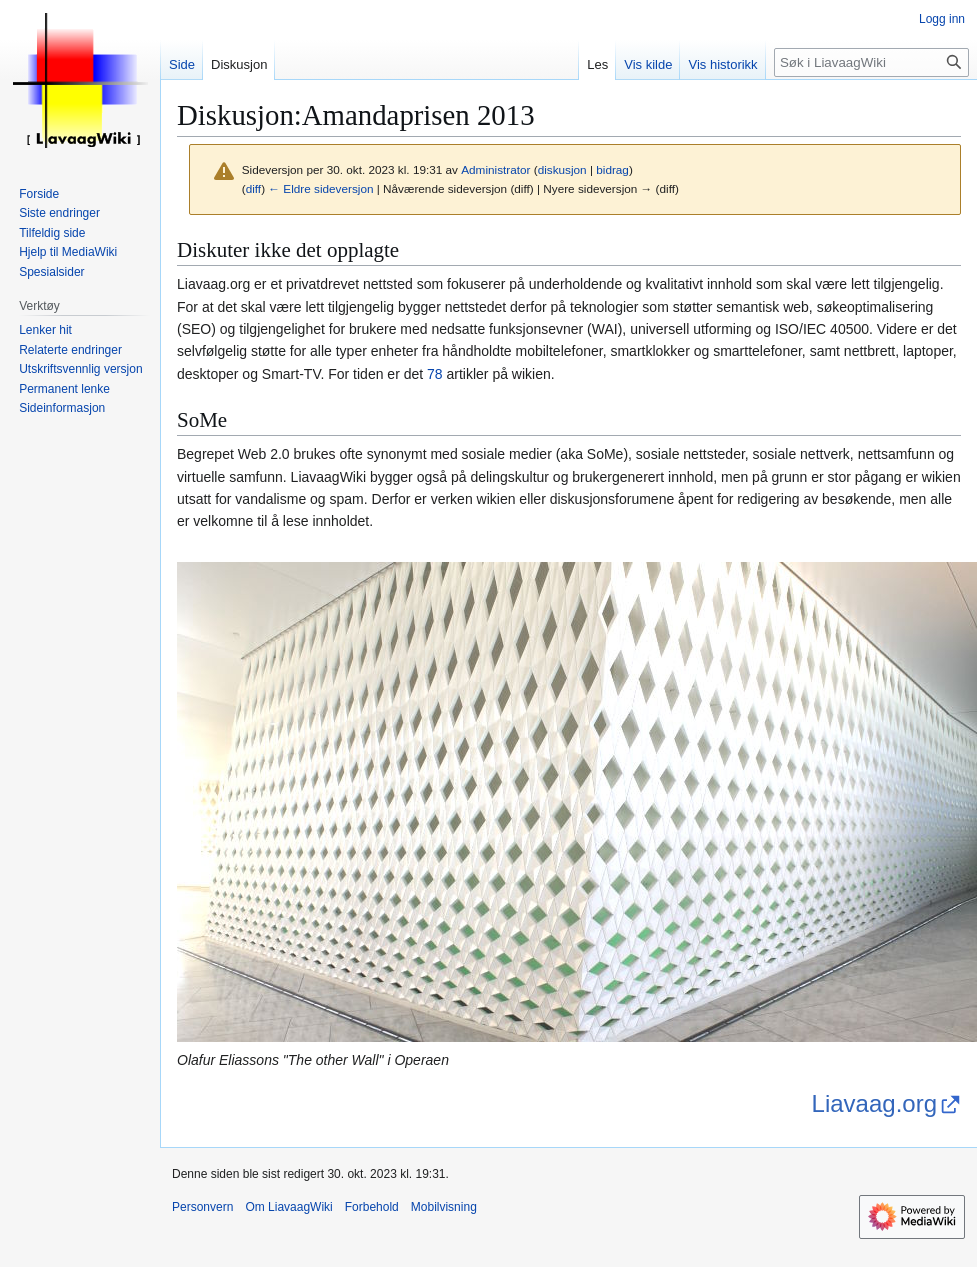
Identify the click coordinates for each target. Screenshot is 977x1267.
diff (253, 188)
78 (435, 374)
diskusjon (562, 169)
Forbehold (372, 1207)
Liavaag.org (874, 1103)
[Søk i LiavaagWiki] (871, 62)
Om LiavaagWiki (288, 1207)
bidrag (612, 169)
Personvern (202, 1207)
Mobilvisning (444, 1207)
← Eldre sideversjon (320, 188)
